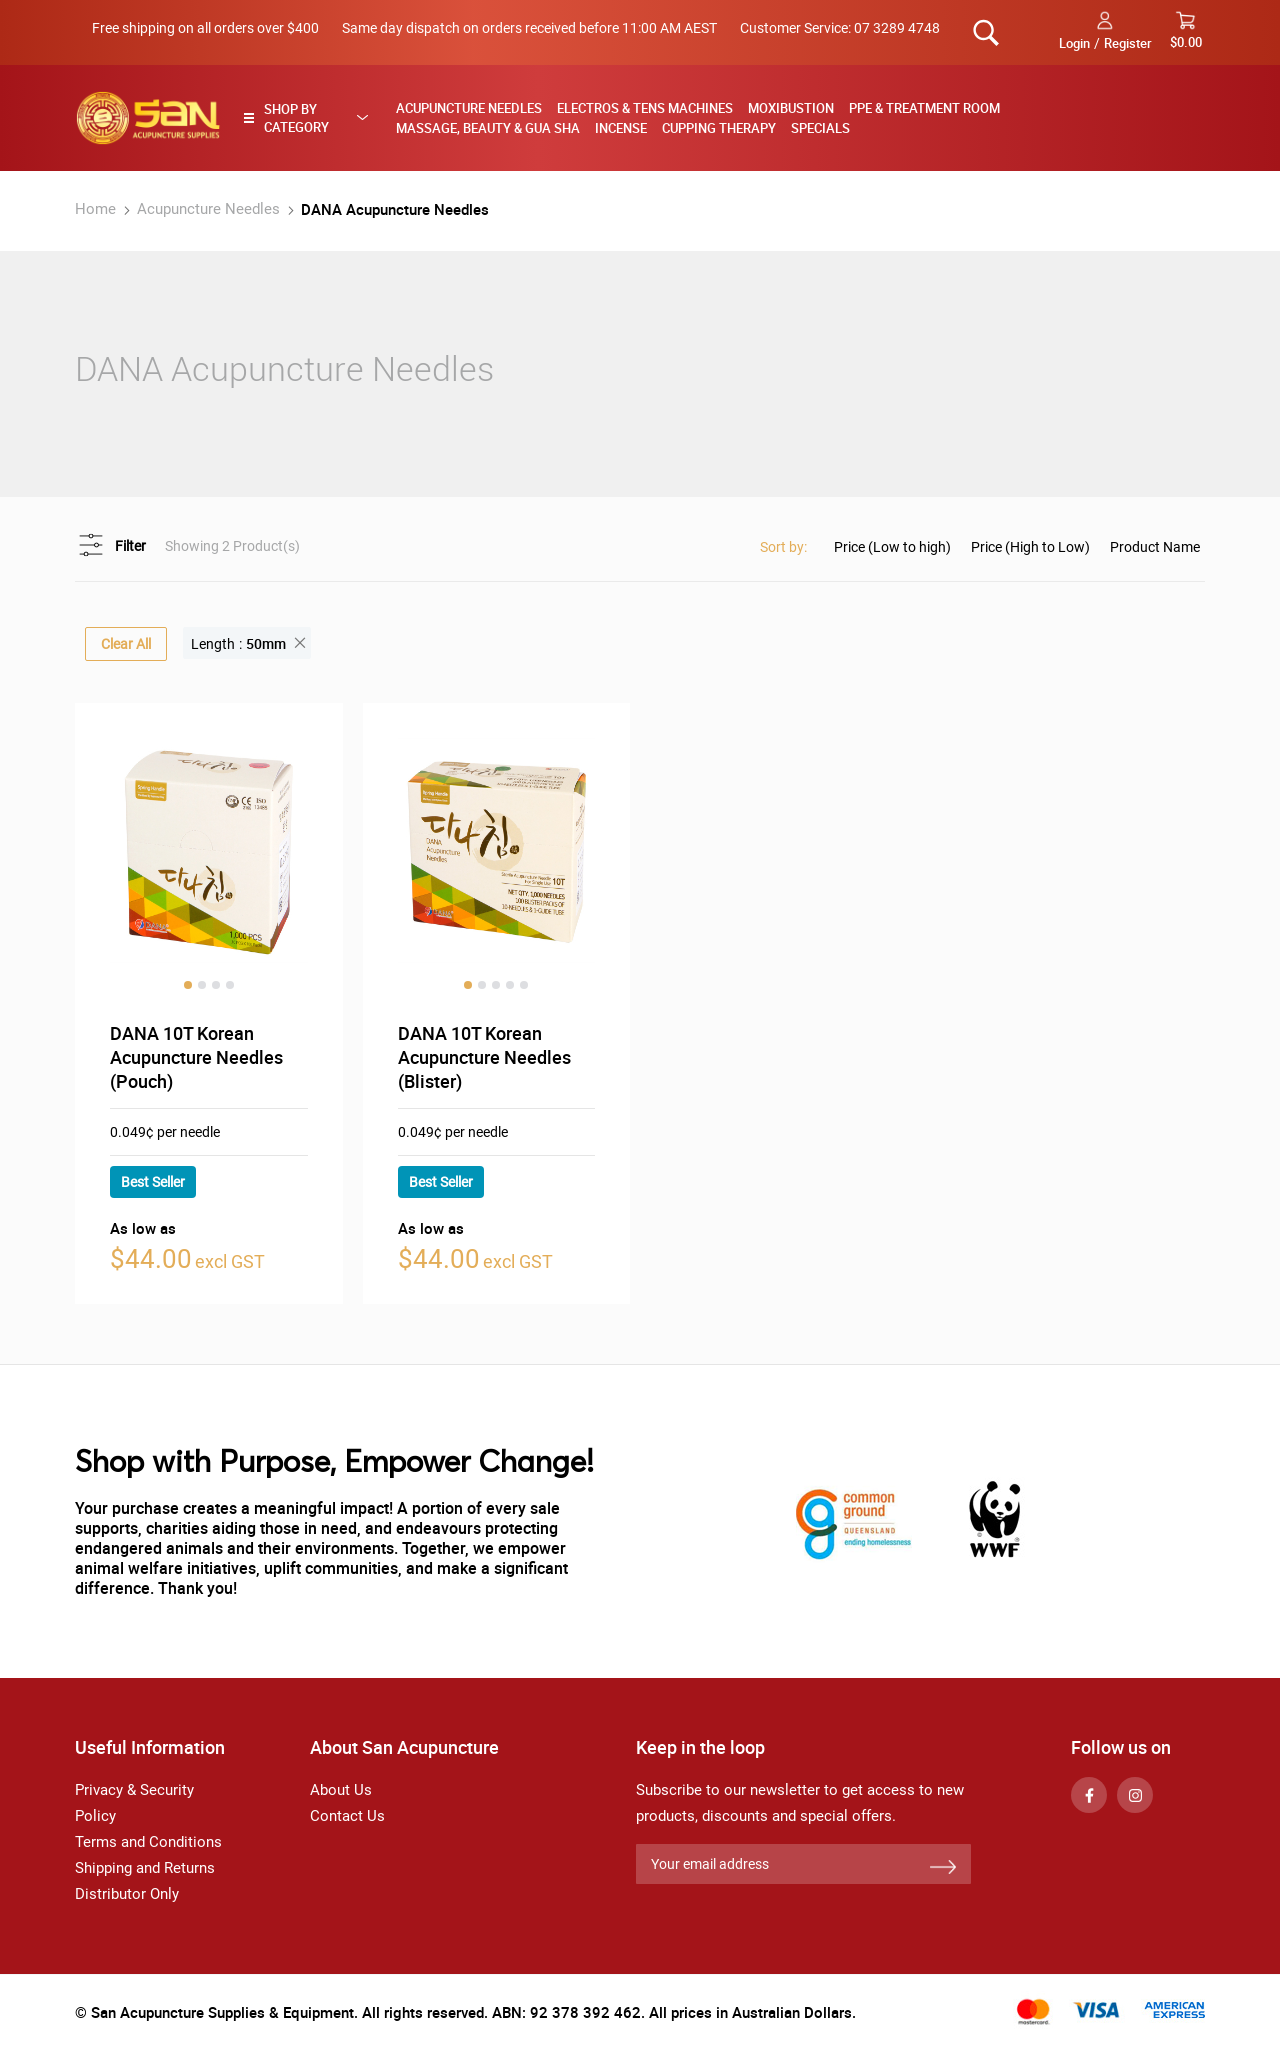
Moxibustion (791, 108)
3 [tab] (216, 985)
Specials (820, 128)
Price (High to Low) (1030, 547)
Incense (621, 128)
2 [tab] (202, 985)
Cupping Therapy (719, 128)
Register (1128, 43)
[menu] (793, 118)
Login (1074, 43)
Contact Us (347, 1816)
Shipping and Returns (145, 1868)
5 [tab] (524, 985)
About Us (341, 1790)
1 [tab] (188, 985)
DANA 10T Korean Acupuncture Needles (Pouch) (196, 1057)
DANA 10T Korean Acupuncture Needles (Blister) (484, 1057)
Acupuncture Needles (469, 108)
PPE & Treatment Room (924, 108)
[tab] (311, 118)
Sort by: (783, 547)
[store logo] (148, 118)
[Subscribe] (943, 1868)
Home (97, 209)
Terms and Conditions (148, 1842)
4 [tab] (230, 985)
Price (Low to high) (892, 547)
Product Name (1155, 547)
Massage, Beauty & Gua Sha (488, 128)
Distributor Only (127, 1894)
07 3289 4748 (897, 28)
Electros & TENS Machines (645, 108)
